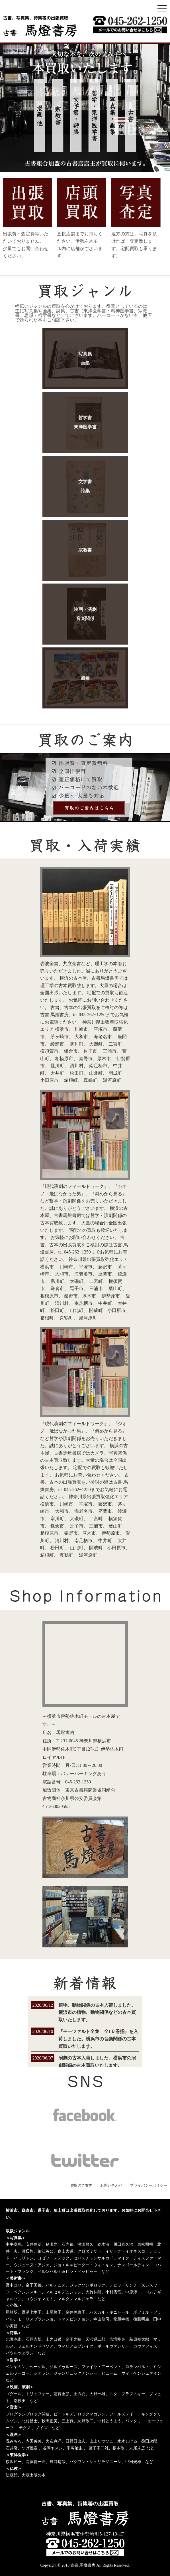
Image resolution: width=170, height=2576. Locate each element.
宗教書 (85, 550)
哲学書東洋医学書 (85, 422)
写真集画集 (85, 358)
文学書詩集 (85, 486)
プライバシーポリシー (148, 2185)
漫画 (85, 677)
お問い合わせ (111, 2185)
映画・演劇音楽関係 (85, 614)
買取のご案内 (81, 2185)
